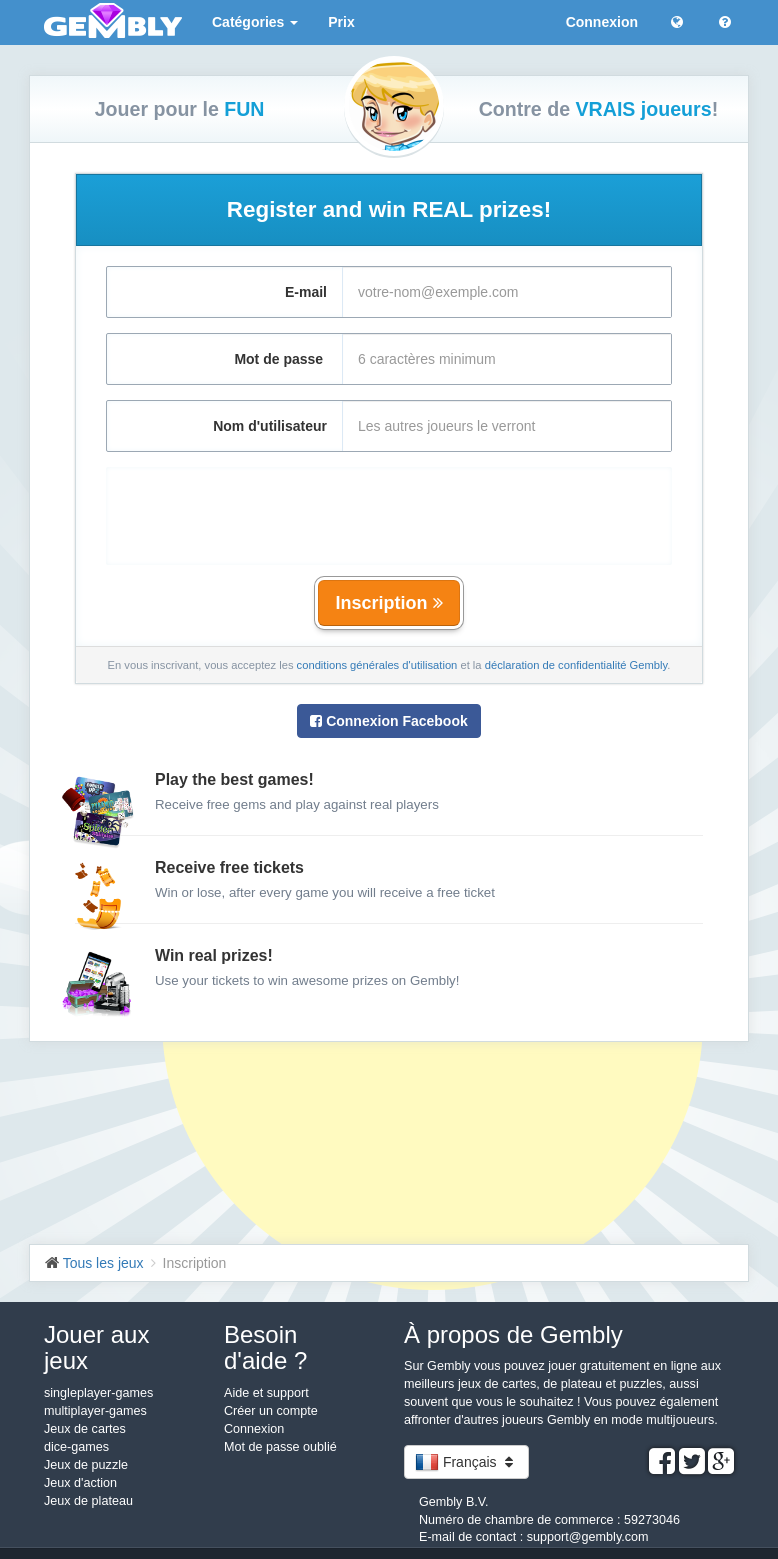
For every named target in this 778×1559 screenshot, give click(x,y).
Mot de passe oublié (280, 1447)
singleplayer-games (98, 1393)
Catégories (255, 22)
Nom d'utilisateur (270, 426)
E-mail (306, 292)
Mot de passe (280, 359)
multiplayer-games (95, 1411)
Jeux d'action (80, 1483)
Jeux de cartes (85, 1429)
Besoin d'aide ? (265, 1347)
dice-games (76, 1447)
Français (466, 1462)
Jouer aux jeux (96, 1347)
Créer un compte (271, 1411)
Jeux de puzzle (86, 1465)
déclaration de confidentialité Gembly (576, 665)
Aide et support (266, 1393)
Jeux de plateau (88, 1501)
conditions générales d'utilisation (377, 665)
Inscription (388, 603)
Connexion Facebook (388, 721)
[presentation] (389, 506)
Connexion (602, 22)
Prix (341, 22)
